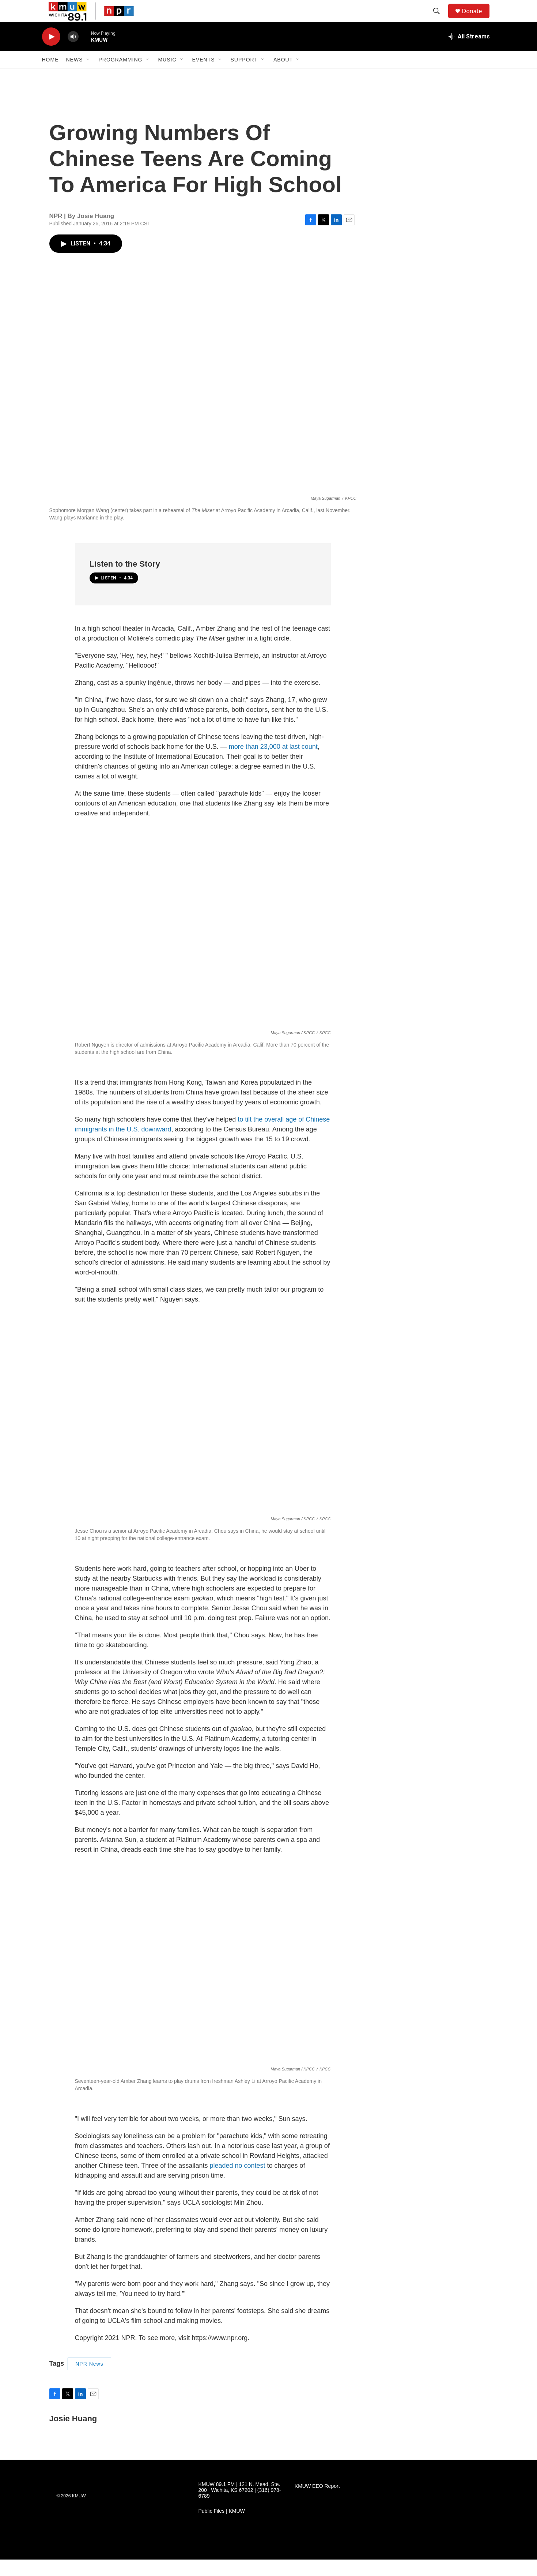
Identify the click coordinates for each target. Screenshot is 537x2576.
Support (244, 76)
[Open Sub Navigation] (88, 76)
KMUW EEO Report (317, 2502)
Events (203, 76)
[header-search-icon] (440, 19)
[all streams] (469, 53)
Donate (476, 19)
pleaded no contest (237, 2182)
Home (50, 76)
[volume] (73, 53)
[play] (51, 53)
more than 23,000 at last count (273, 763)
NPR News (89, 2380)
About (283, 76)
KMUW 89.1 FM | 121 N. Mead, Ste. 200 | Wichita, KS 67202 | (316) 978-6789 (239, 2506)
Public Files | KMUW (221, 2527)
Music (167, 76)
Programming (121, 76)
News (74, 76)
